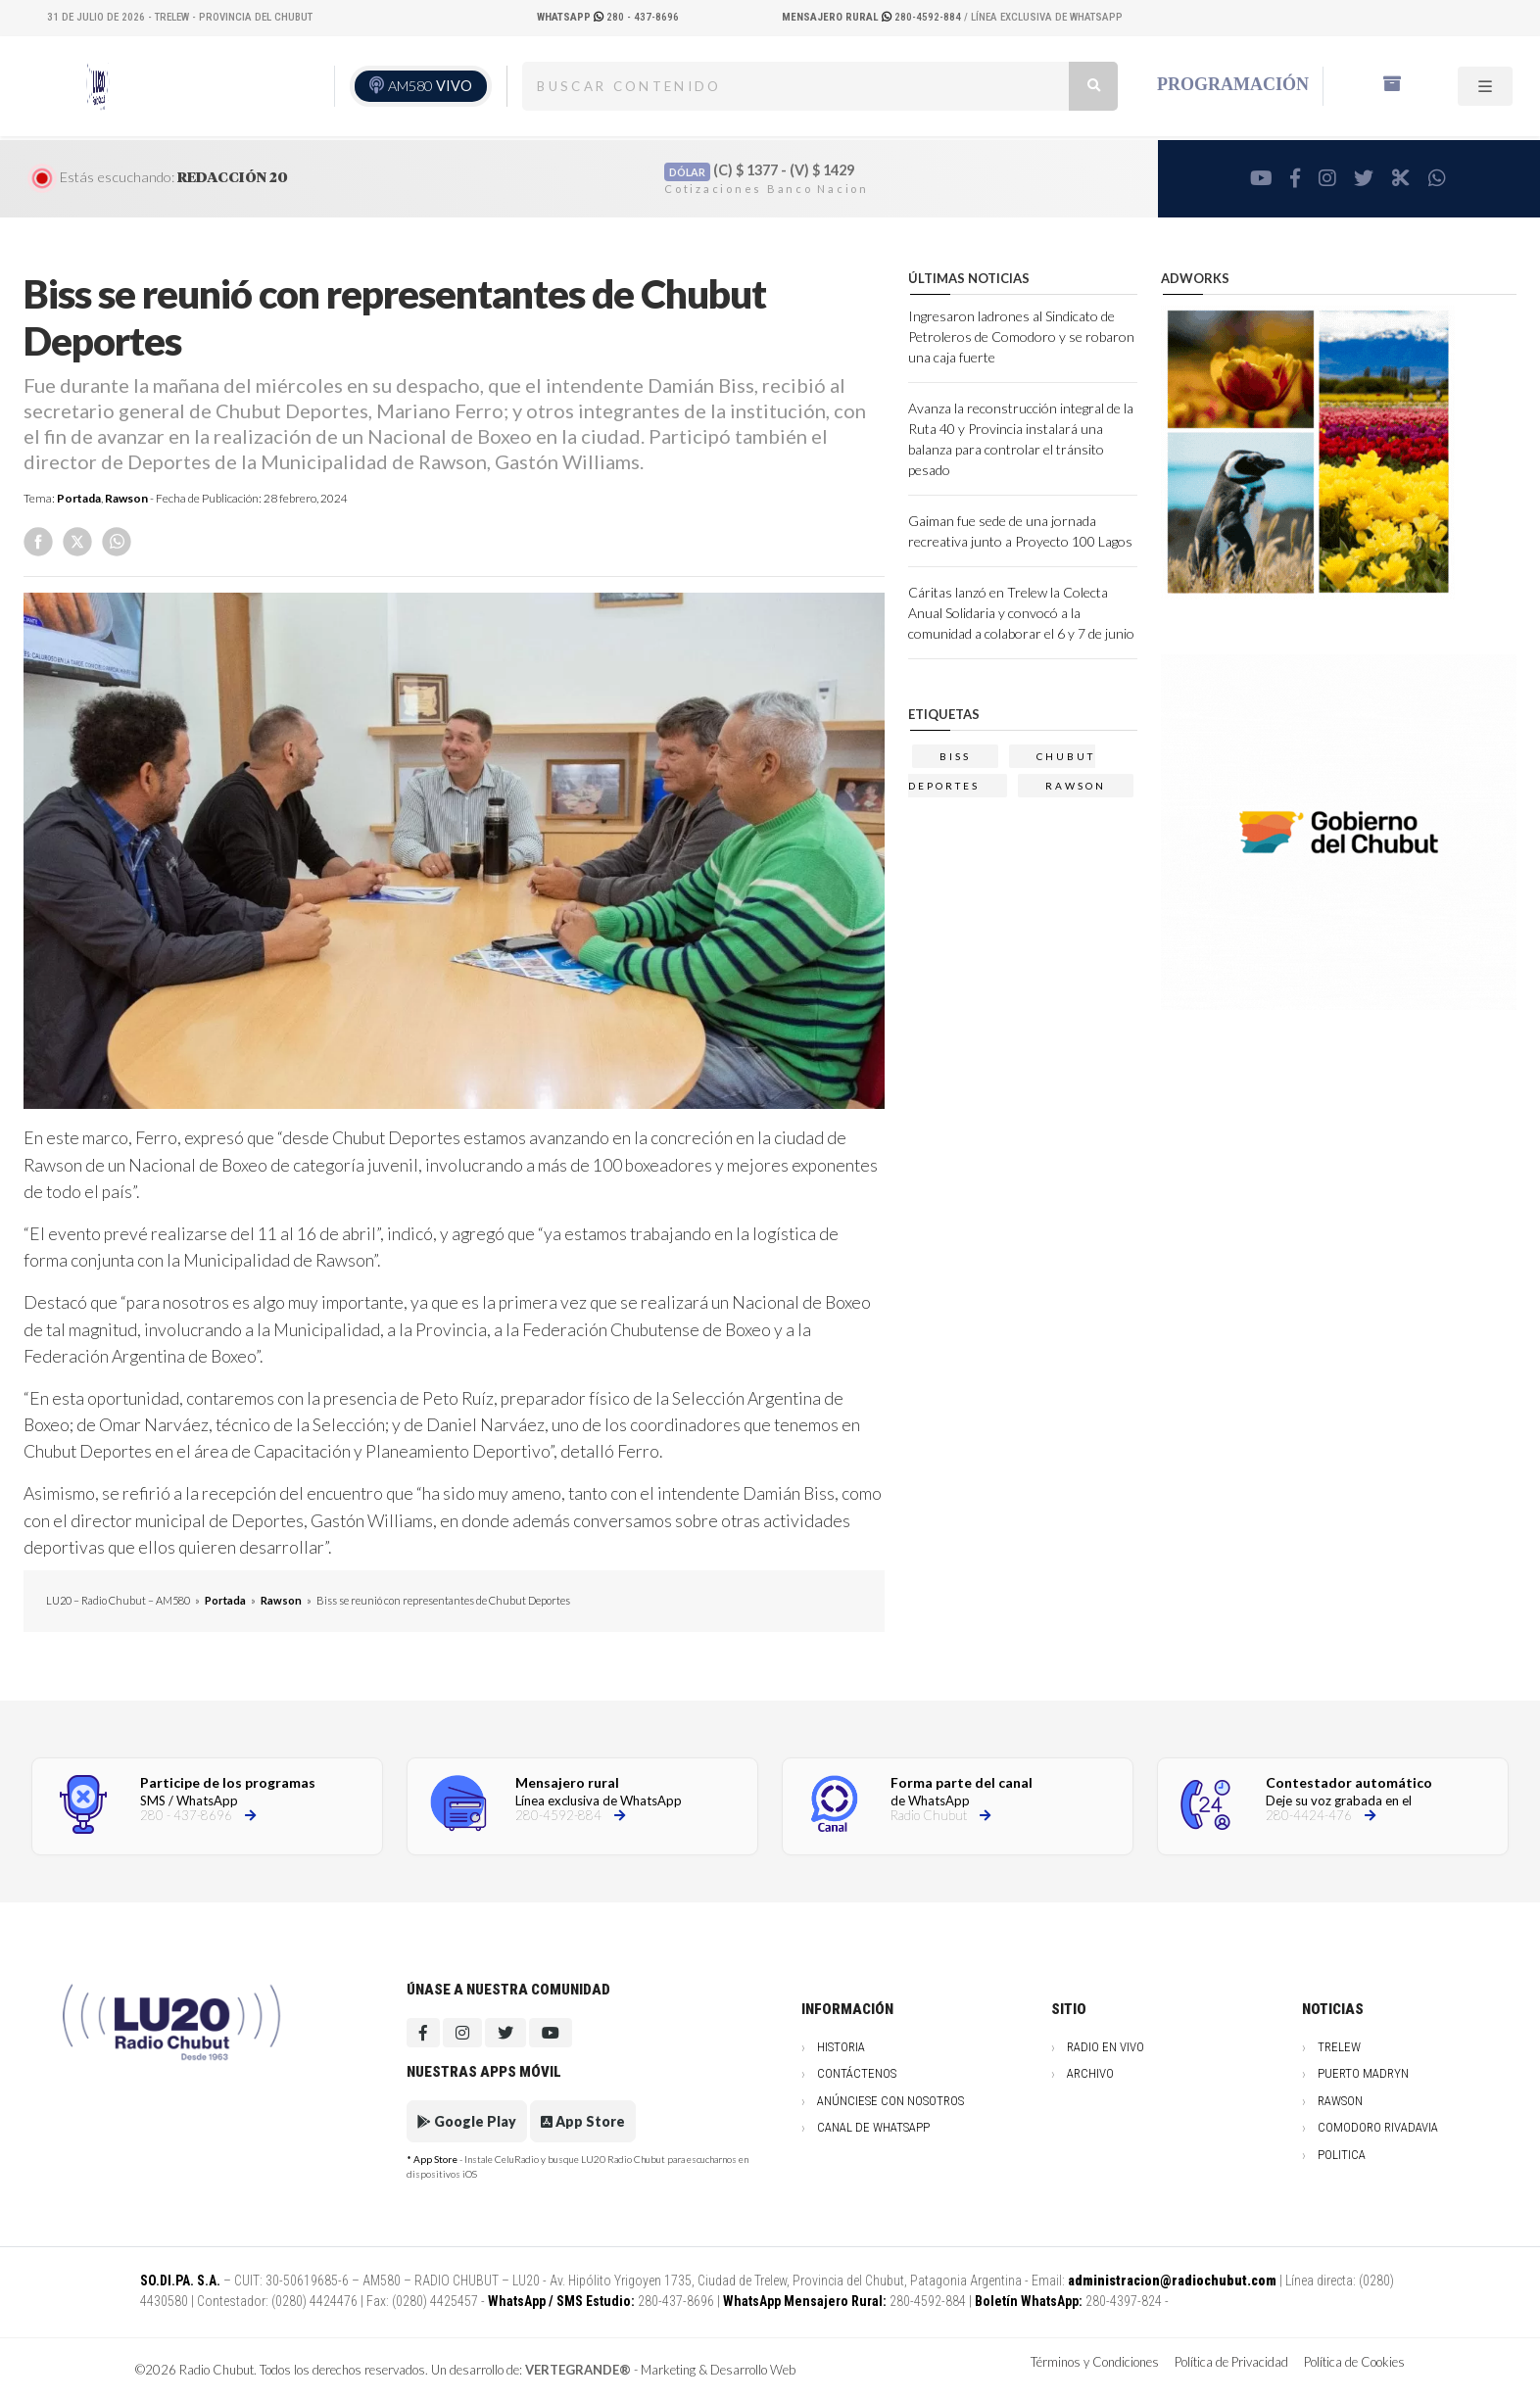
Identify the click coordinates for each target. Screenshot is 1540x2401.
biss (955, 756)
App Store (583, 2121)
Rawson (126, 498)
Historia (841, 2047)
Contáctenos (856, 2073)
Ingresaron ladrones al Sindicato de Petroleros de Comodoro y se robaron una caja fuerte (1021, 336)
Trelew (1339, 2047)
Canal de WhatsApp (873, 2127)
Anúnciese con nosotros (890, 2100)
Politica (1342, 2154)
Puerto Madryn (1363, 2073)
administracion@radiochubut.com (1172, 2280)
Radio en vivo (1105, 2047)
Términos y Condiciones (1095, 2362)
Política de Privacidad (1231, 2362)
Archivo (1090, 2073)
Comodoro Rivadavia (1378, 2127)
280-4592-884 (873, 17)
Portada (79, 498)
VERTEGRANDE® (578, 2369)
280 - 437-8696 (608, 17)
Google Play (466, 2121)
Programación (1233, 84)
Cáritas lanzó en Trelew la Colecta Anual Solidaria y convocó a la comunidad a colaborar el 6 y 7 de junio (1021, 613)
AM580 (430, 85)
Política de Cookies (1354, 2362)
